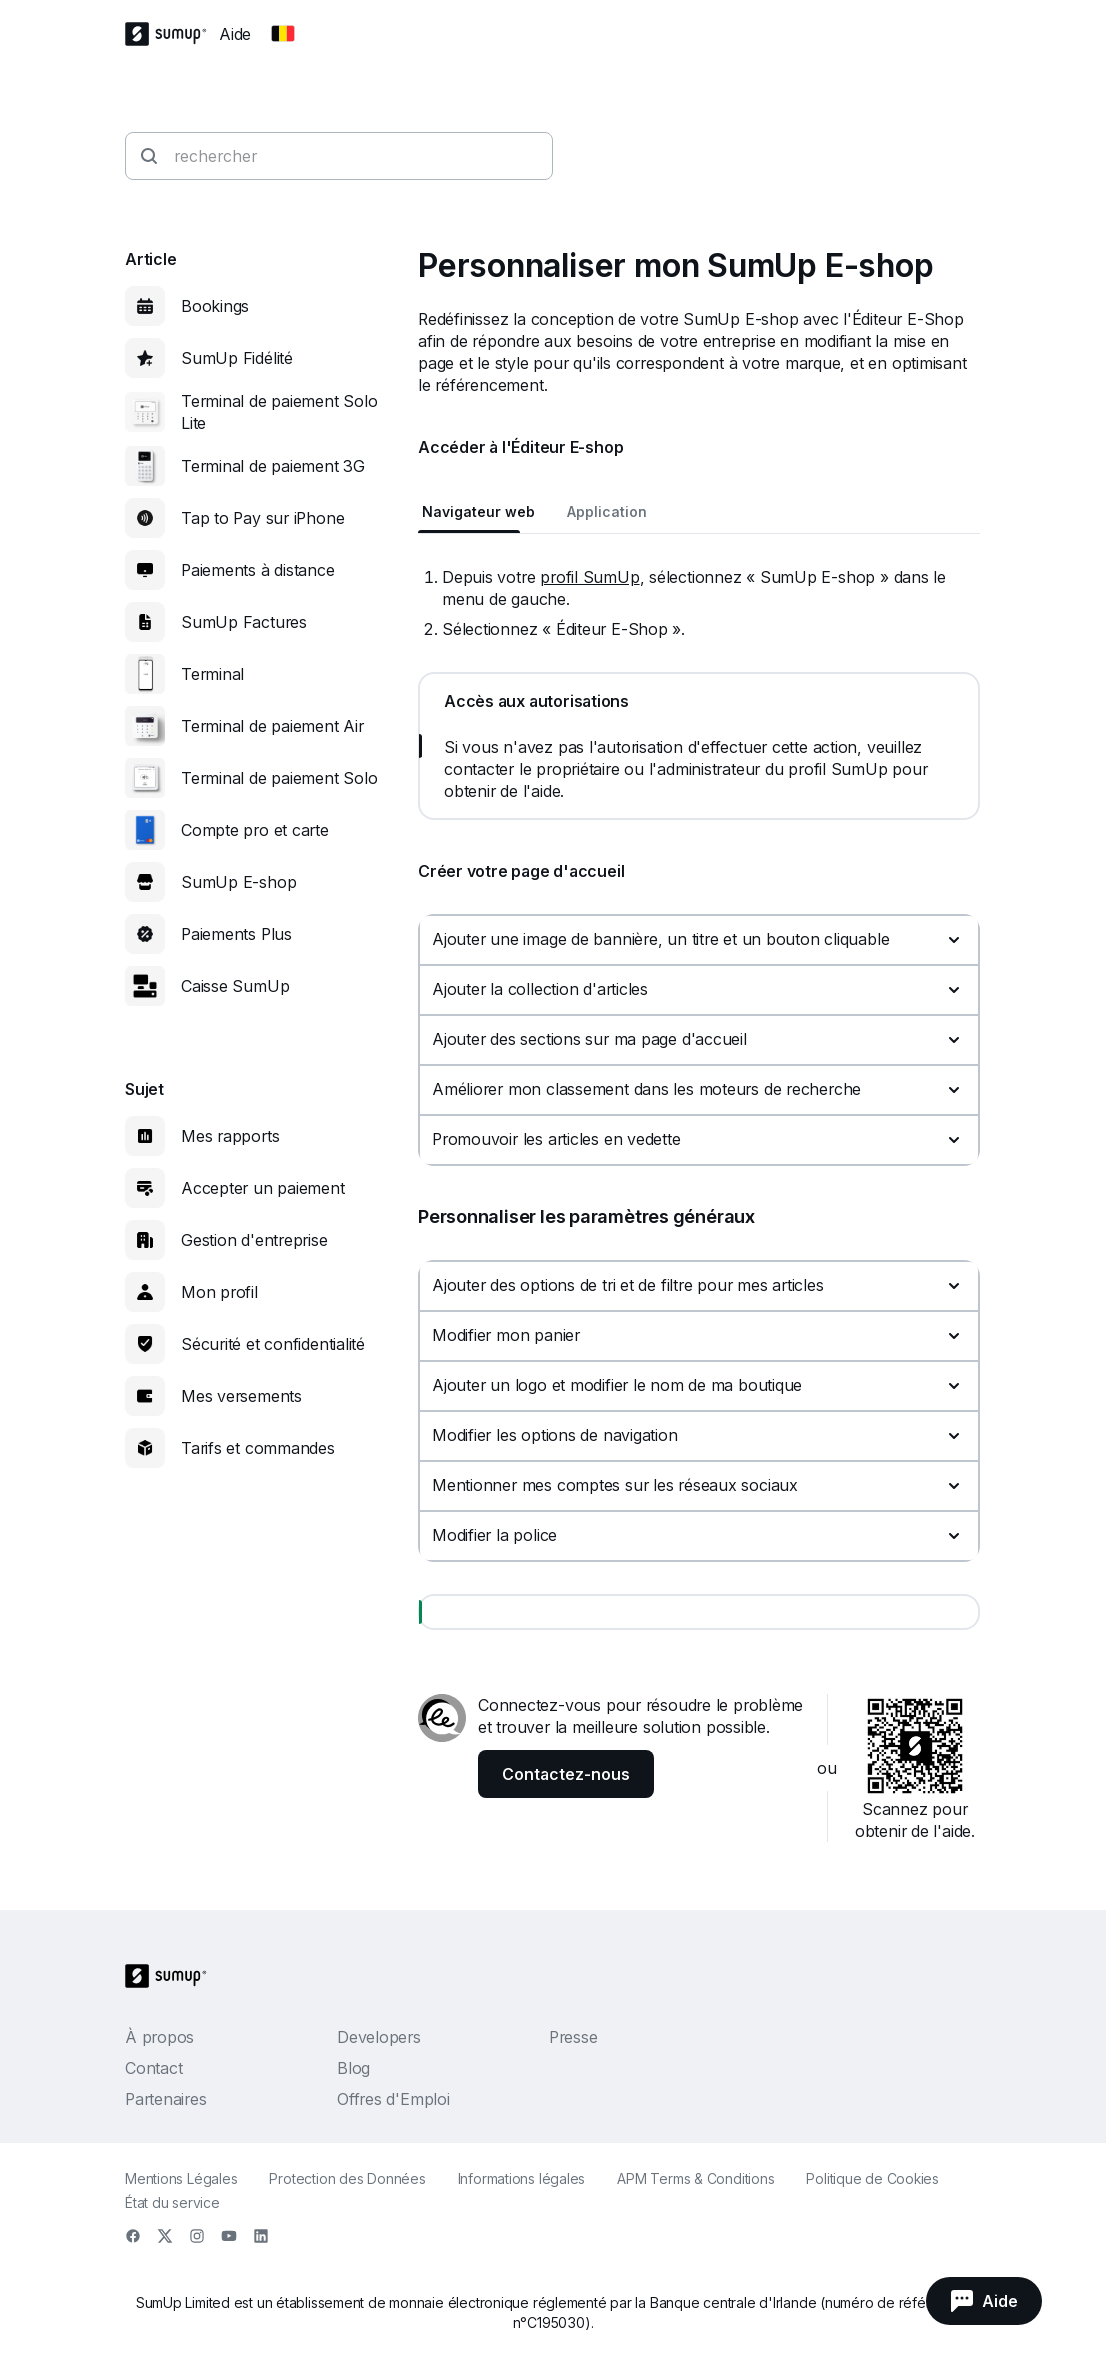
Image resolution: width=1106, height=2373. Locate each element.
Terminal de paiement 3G (273, 466)
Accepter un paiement (263, 1188)
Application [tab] (607, 511)
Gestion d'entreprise (254, 1240)
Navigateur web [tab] (478, 511)
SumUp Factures (244, 622)
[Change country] (283, 34)
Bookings (215, 306)
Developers (379, 2037)
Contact (153, 2068)
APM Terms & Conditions (695, 2178)
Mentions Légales (181, 2178)
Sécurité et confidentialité (273, 1344)
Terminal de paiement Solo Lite (279, 412)
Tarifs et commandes (258, 1448)
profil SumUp (589, 577)
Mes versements (241, 1396)
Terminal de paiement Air (272, 726)
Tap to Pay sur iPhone (262, 518)
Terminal (212, 674)
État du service (172, 2202)
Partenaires (166, 2099)
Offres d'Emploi (393, 2099)
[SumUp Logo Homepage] (172, 34)
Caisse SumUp (235, 986)
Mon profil (219, 1292)
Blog (353, 2068)
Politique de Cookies (872, 2178)
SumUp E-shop (238, 882)
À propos (159, 2037)
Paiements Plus (236, 934)
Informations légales (522, 2178)
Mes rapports (230, 1136)
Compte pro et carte (255, 830)
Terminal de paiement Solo (279, 778)
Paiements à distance (258, 570)
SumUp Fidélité (237, 358)
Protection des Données (347, 2178)
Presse (573, 2037)
